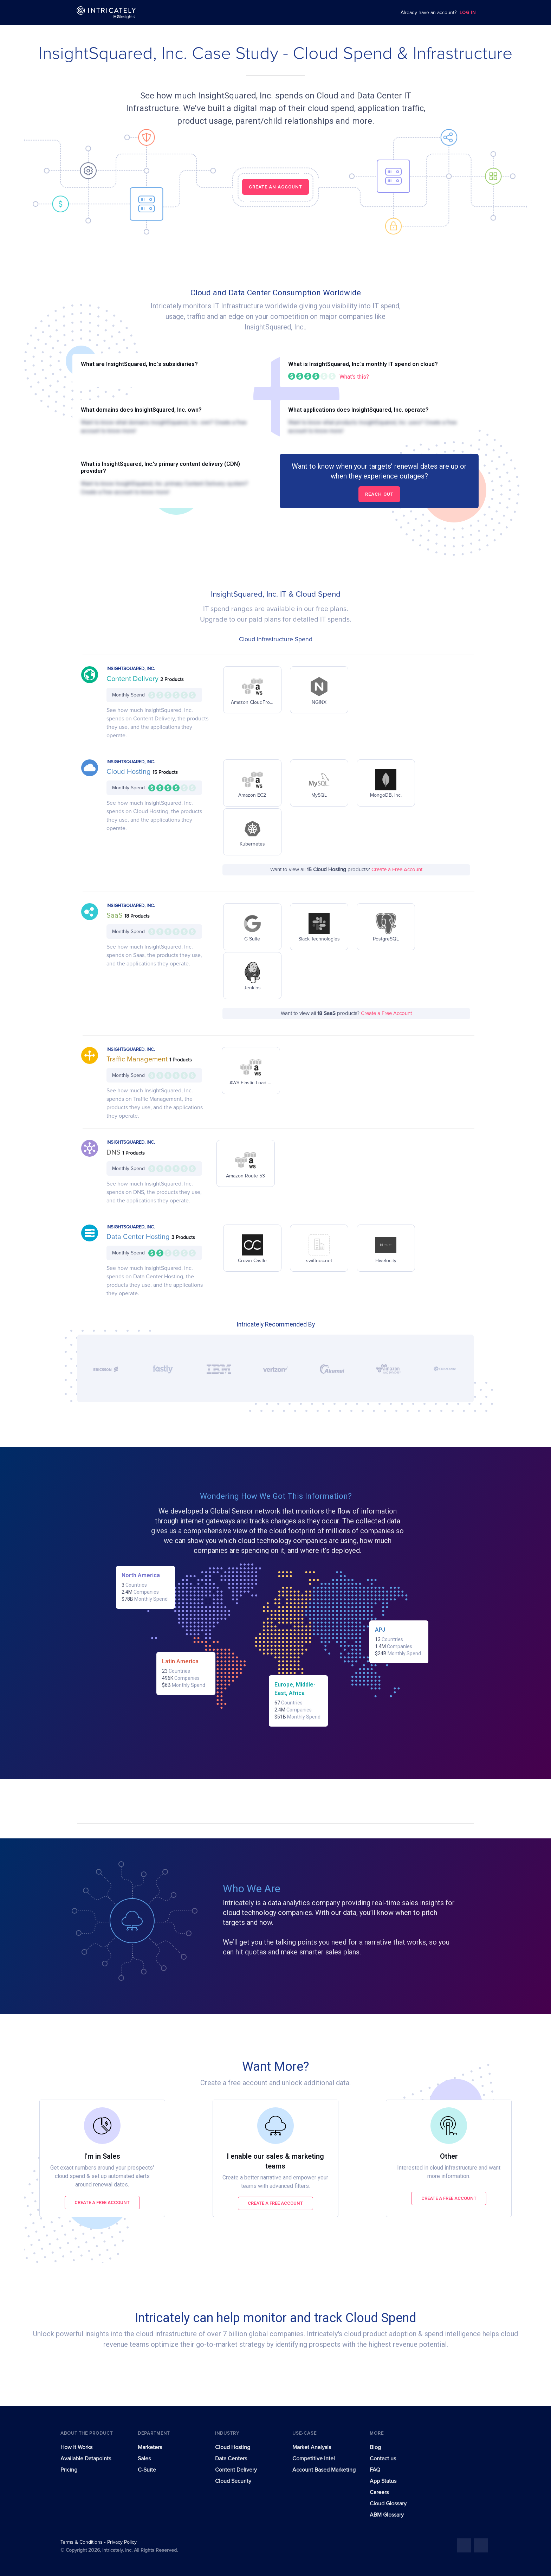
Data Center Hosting (138, 1236)
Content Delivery (133, 678)
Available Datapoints (85, 2458)
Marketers (150, 2447)
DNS (114, 1152)
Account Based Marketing (324, 2470)
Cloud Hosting (129, 771)
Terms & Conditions (82, 2542)
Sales (144, 2458)
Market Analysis (311, 2447)
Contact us (383, 2458)
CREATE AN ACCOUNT (275, 186)
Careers (379, 2492)
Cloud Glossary (388, 2503)
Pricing (68, 2470)
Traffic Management (137, 1059)
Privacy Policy (122, 2542)
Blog (375, 2447)
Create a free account (102, 2202)
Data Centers (231, 2458)
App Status (383, 2481)
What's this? (354, 376)
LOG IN (468, 13)
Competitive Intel (313, 2458)
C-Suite (147, 2470)
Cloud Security (233, 2481)
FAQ (375, 2470)
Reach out (379, 494)
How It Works (76, 2447)
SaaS (115, 915)
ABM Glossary (387, 2515)
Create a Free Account (396, 869)
